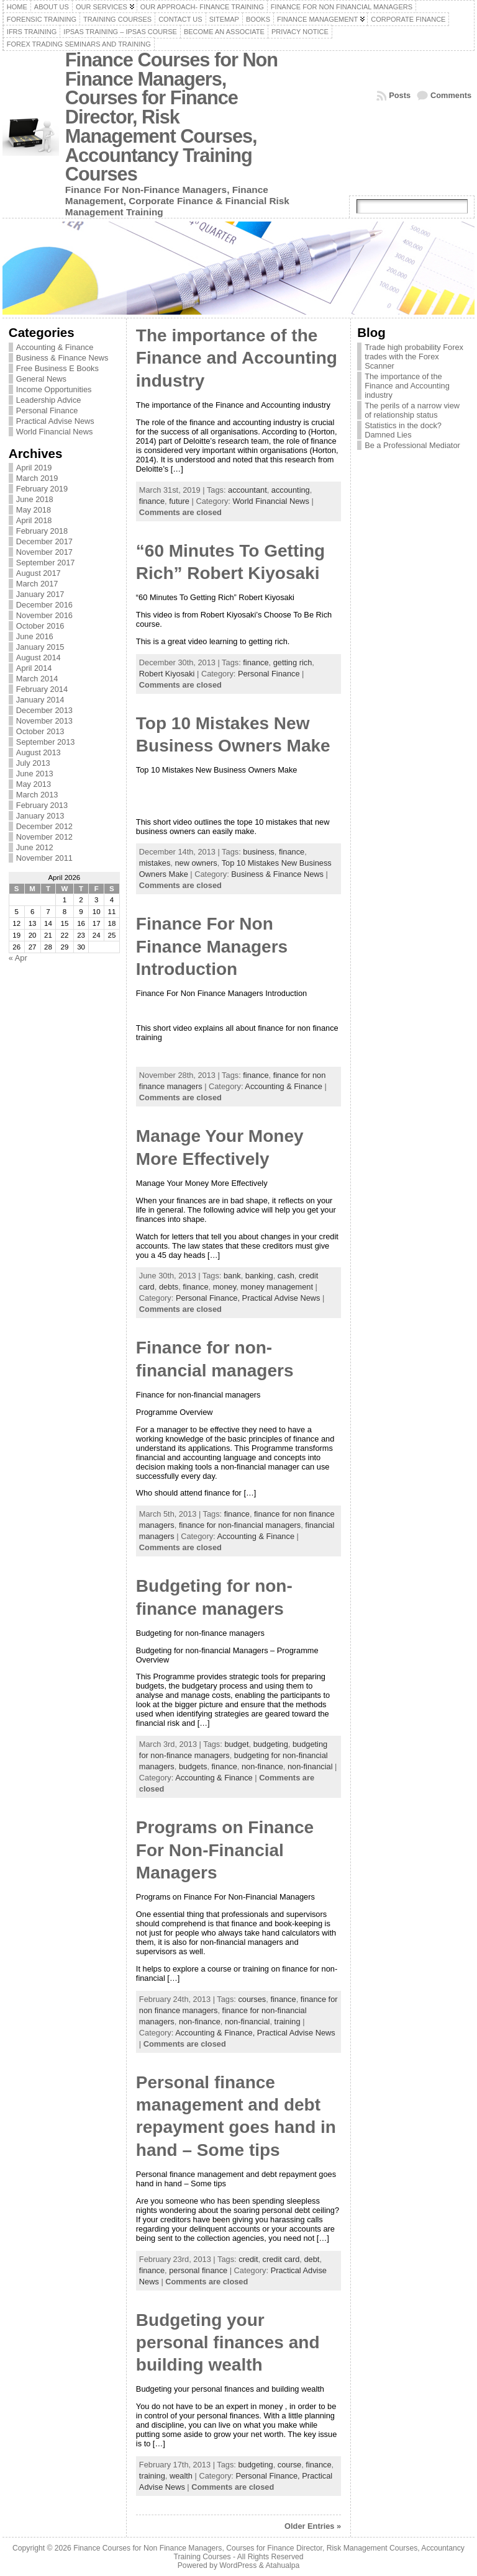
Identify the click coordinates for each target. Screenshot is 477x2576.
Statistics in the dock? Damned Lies (403, 430)
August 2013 (38, 752)
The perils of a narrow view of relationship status (412, 410)
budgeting (270, 1744)
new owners (196, 863)
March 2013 (37, 794)
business (259, 851)
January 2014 (40, 699)
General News (41, 379)
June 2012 (34, 847)
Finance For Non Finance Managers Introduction (212, 946)
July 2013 (33, 763)
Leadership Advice (48, 400)
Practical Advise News (55, 421)
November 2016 (44, 615)
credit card (281, 2259)
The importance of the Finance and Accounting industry (236, 358)
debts (168, 1286)
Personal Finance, (209, 1298)
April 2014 (34, 668)
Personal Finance (47, 410)
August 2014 (38, 657)
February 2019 (42, 488)
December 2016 (44, 604)
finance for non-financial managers (240, 1525)
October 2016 (40, 626)
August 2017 (38, 573)
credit (248, 2259)
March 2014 (37, 678)
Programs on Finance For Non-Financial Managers (225, 1850)
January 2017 (40, 594)
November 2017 (44, 552)
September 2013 (45, 742)
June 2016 (34, 636)
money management (276, 1286)
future (179, 501)
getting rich (292, 662)
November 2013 (44, 720)
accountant (247, 490)
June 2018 (34, 499)
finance (152, 501)
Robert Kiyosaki (167, 673)
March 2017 (37, 583)
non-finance (262, 1766)
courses (252, 1999)
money (224, 1286)
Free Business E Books (57, 368)
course (289, 2464)
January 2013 (40, 815)
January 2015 (40, 647)
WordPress (238, 2565)
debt (311, 2259)
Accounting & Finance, (216, 2032)
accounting (290, 490)
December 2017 (44, 541)
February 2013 (42, 805)
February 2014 (42, 689)
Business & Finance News (62, 357)
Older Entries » (312, 2526)
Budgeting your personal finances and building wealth (228, 2342)
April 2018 (34, 520)
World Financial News (54, 431)
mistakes (155, 863)
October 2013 (40, 731)
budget (236, 1744)
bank (232, 1275)
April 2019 (34, 467)
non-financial (310, 1766)
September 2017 (45, 562)
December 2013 (44, 710)
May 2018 (33, 509)
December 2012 (44, 826)
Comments (450, 95)
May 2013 (33, 784)
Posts (400, 95)
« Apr (18, 958)
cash (286, 1275)
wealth (181, 2475)
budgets (193, 1766)
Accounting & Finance (55, 347)
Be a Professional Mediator (412, 445)
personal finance (198, 2270)
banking (259, 1275)
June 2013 (34, 773)
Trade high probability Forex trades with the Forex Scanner (414, 356)
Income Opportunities (54, 389)
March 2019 (37, 478)
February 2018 (42, 531)
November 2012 (44, 836)
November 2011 (44, 858)
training (288, 2021)
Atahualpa (282, 2565)
